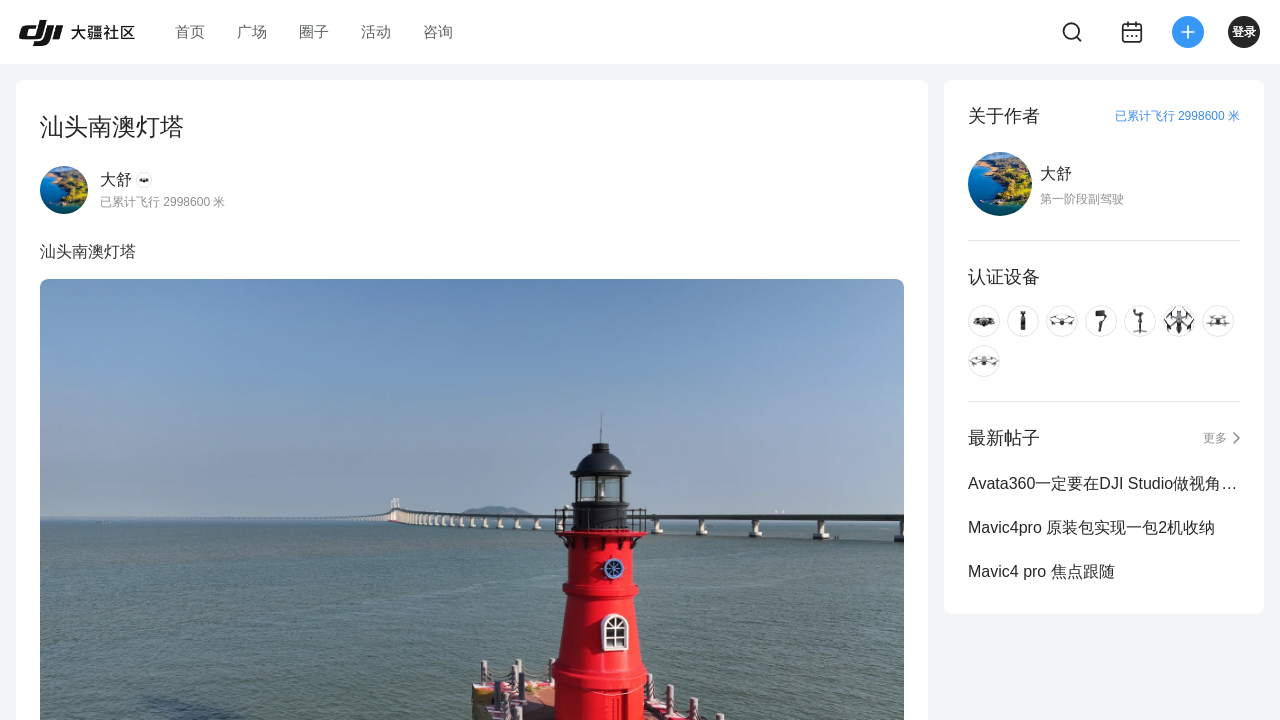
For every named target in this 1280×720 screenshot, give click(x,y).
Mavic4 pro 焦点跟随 (1041, 571)
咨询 (438, 31)
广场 (252, 31)
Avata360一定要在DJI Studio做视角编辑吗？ (1104, 483)
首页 (190, 31)
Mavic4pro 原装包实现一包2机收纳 (1091, 527)
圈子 (314, 31)
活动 (376, 31)
